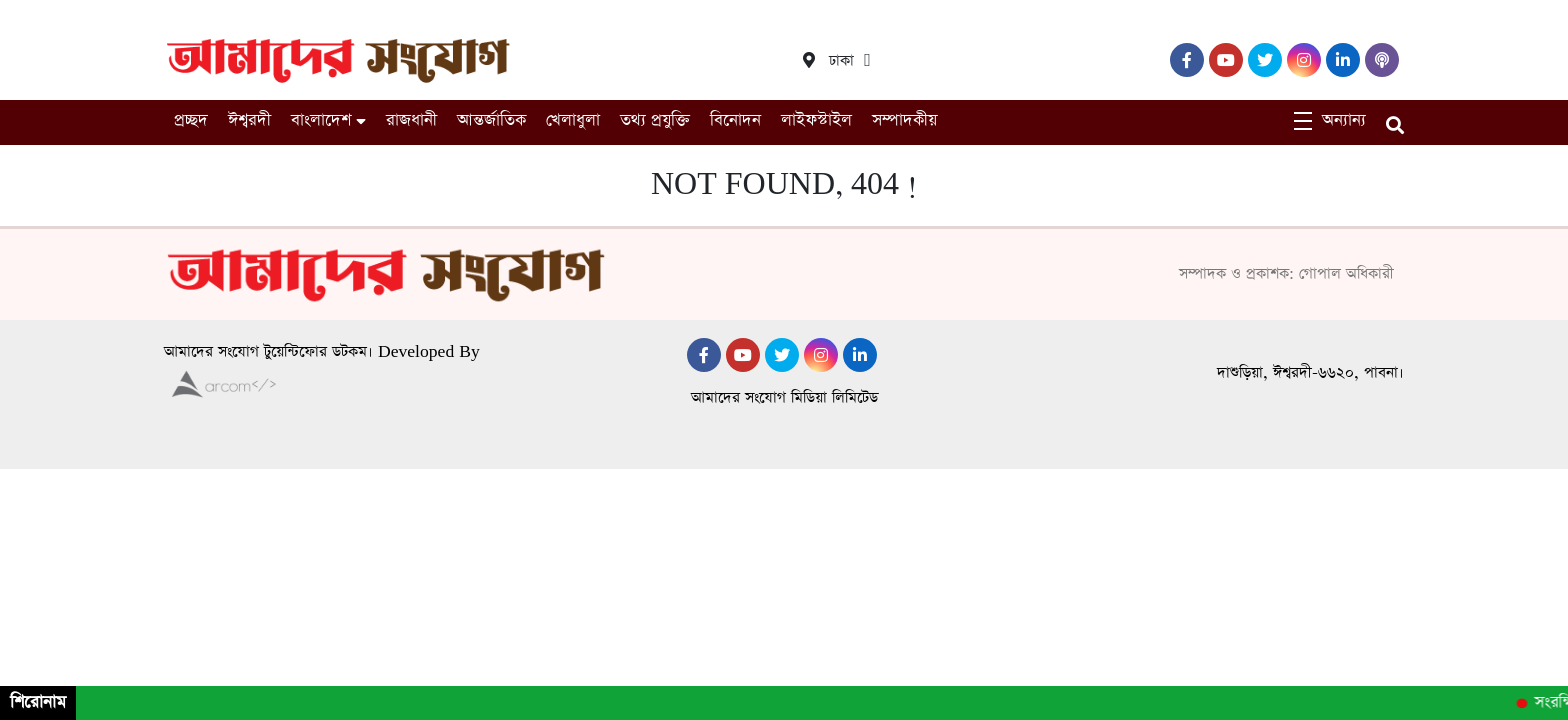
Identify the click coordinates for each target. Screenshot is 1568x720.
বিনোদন (735, 120)
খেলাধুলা (573, 120)
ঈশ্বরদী (249, 120)
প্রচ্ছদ (191, 120)
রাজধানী (411, 120)
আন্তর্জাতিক (491, 120)
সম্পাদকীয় (904, 120)
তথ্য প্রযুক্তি (655, 120)
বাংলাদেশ (321, 120)
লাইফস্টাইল (816, 120)
